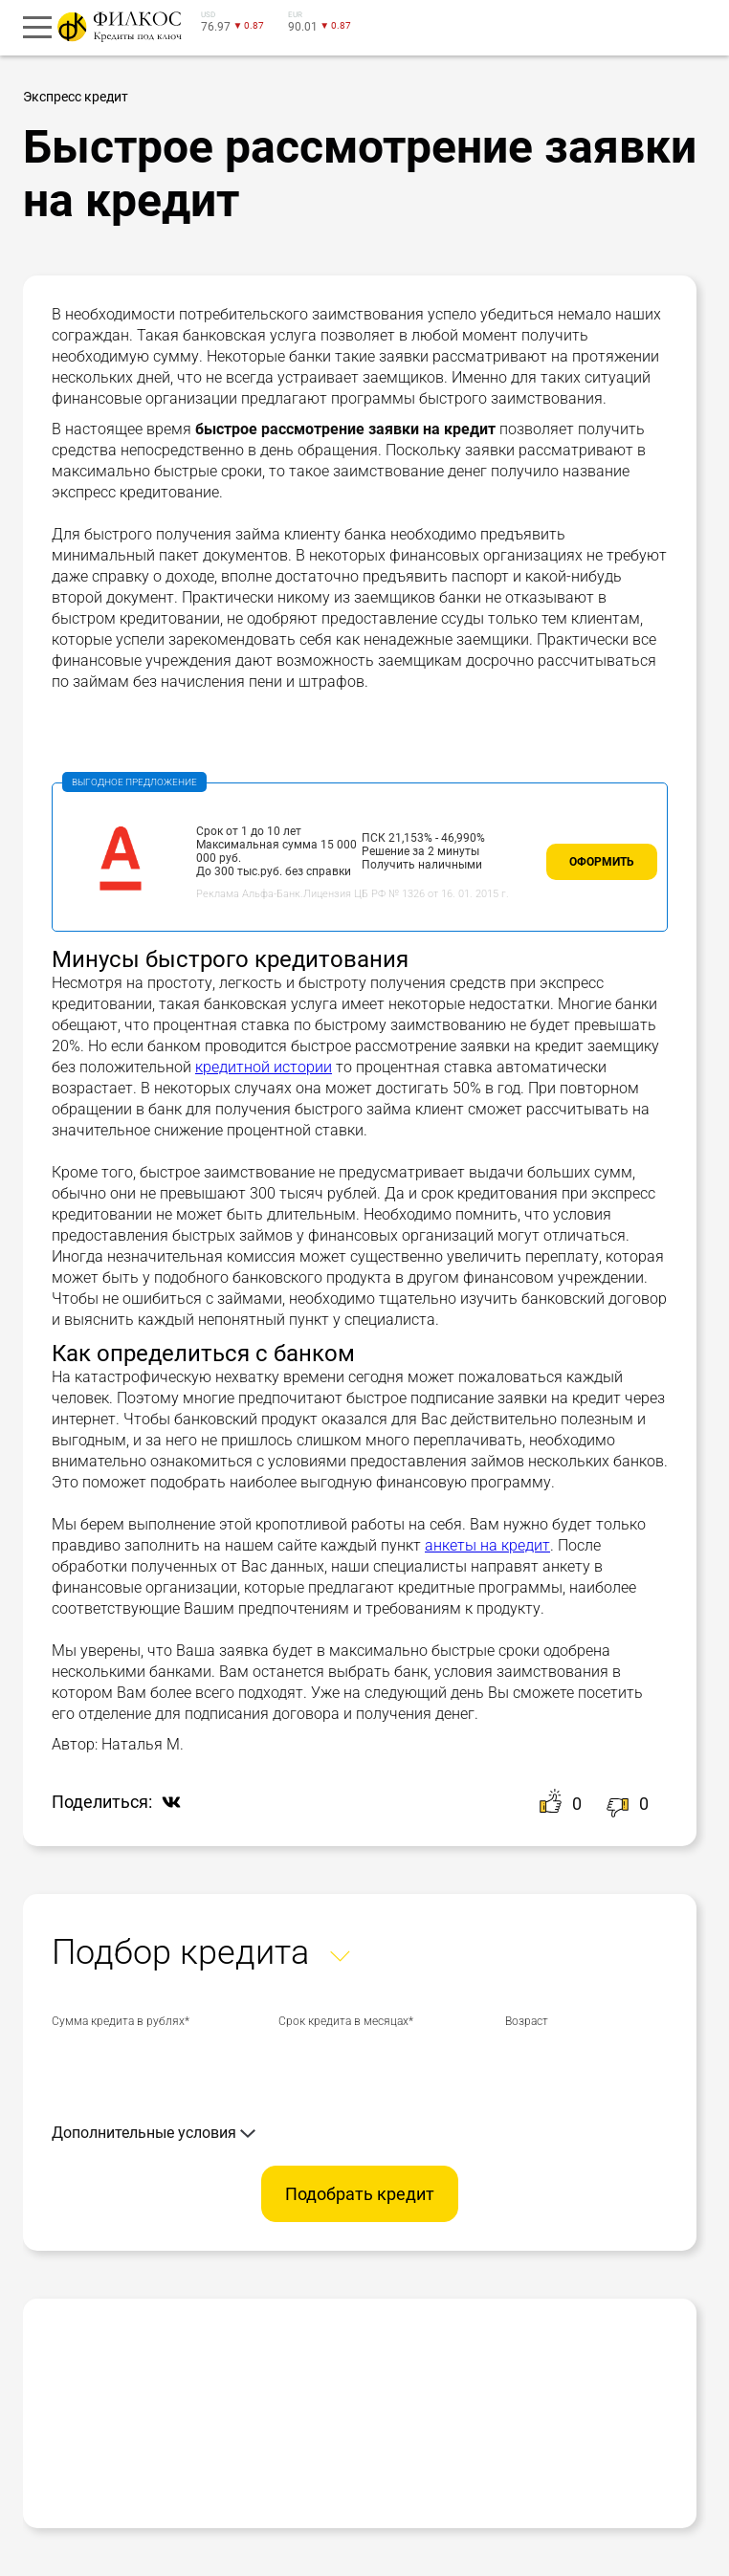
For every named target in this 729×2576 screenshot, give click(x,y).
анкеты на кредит (487, 1545)
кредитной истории (263, 1067)
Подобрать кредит (359, 2194)
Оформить (601, 862)
